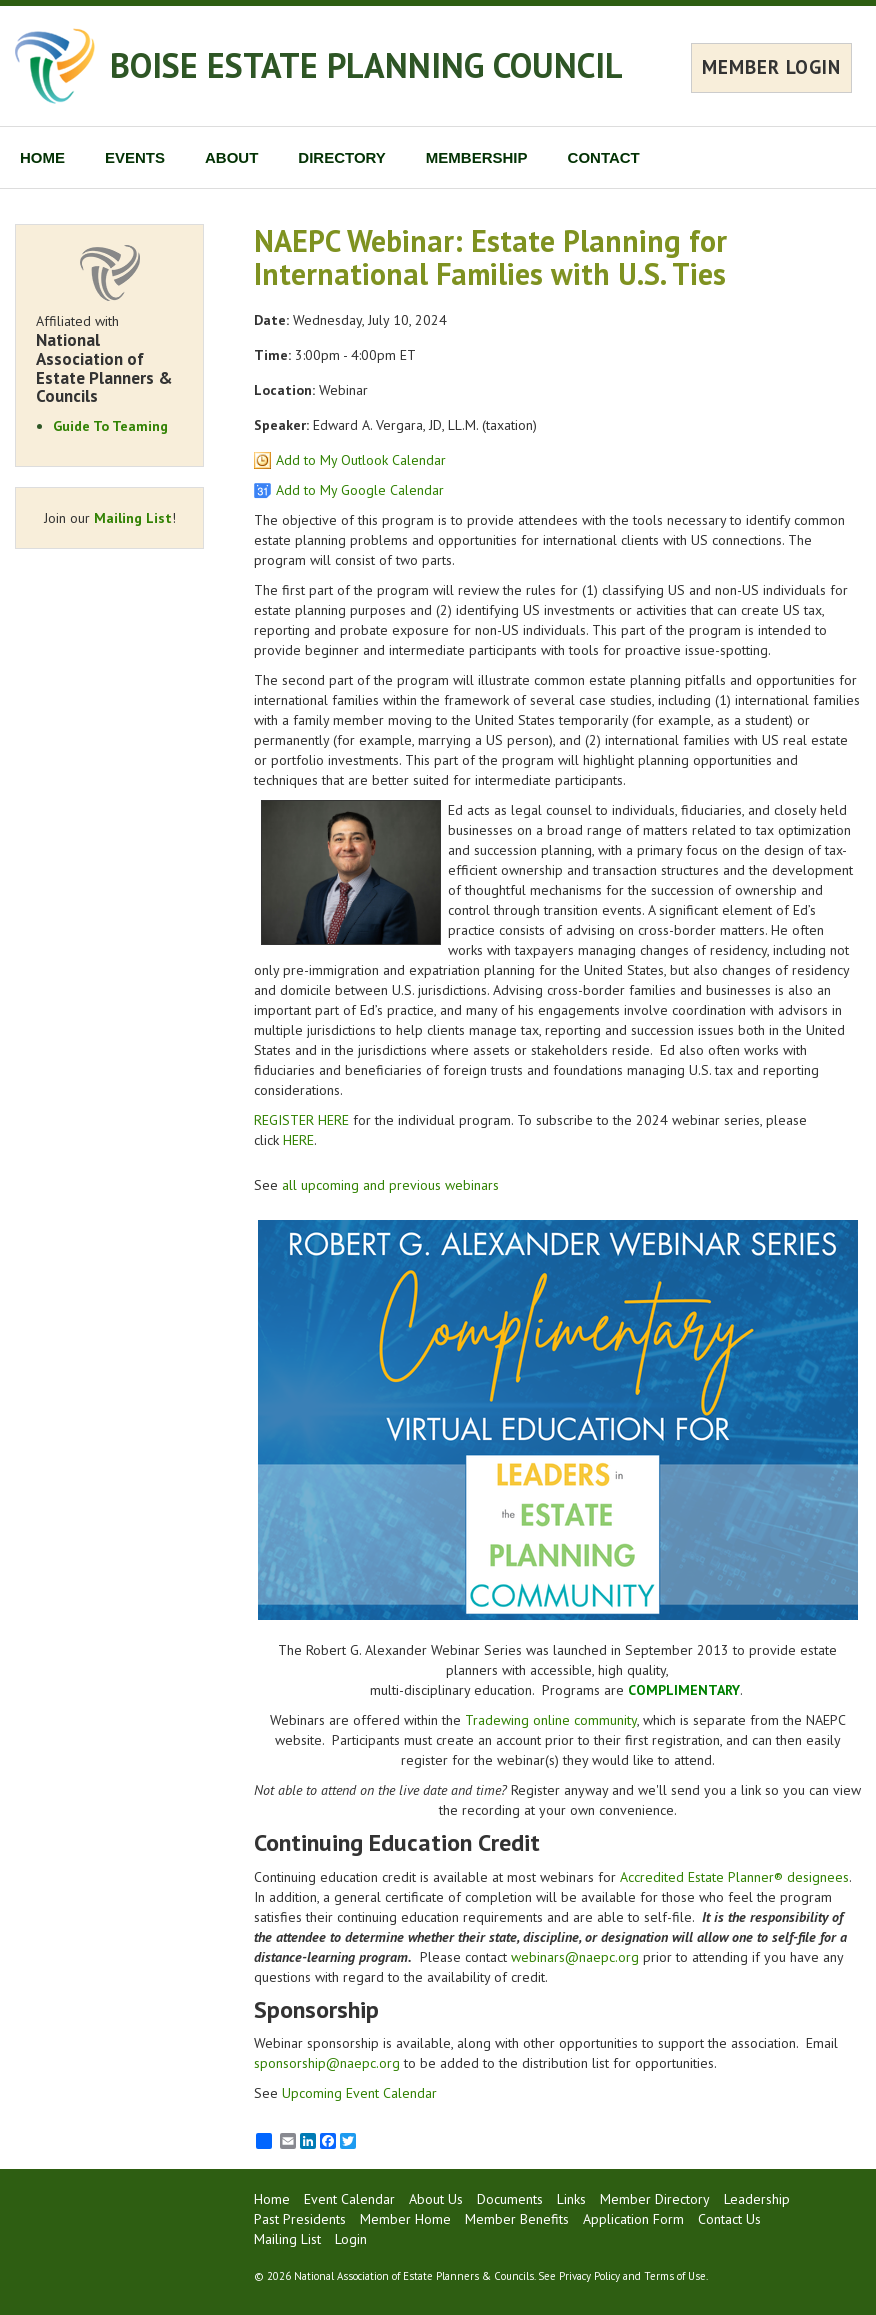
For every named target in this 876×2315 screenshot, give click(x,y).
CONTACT (604, 157)
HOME (42, 157)
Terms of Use (675, 2276)
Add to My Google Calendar (360, 490)
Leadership (757, 2199)
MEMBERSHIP (477, 157)
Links (571, 2199)
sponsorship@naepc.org (327, 2063)
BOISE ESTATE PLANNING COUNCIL (366, 65)
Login (351, 2239)
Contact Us (729, 2219)
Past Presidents (300, 2219)
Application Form (633, 2219)
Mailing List (133, 518)
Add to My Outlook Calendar (361, 460)
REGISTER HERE (301, 1120)
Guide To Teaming (110, 426)
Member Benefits (517, 2219)
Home (272, 2199)
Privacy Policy (589, 2276)
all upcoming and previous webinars (390, 1185)
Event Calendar (349, 2199)
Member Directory (655, 2199)
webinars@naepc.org (575, 1957)
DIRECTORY (342, 157)
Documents (510, 2199)
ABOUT (231, 157)
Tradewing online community (551, 1720)
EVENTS (135, 157)
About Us (436, 2199)
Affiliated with (109, 359)
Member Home (405, 2219)
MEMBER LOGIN (771, 67)
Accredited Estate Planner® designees (734, 1877)
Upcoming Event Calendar (359, 2093)
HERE (298, 1140)
